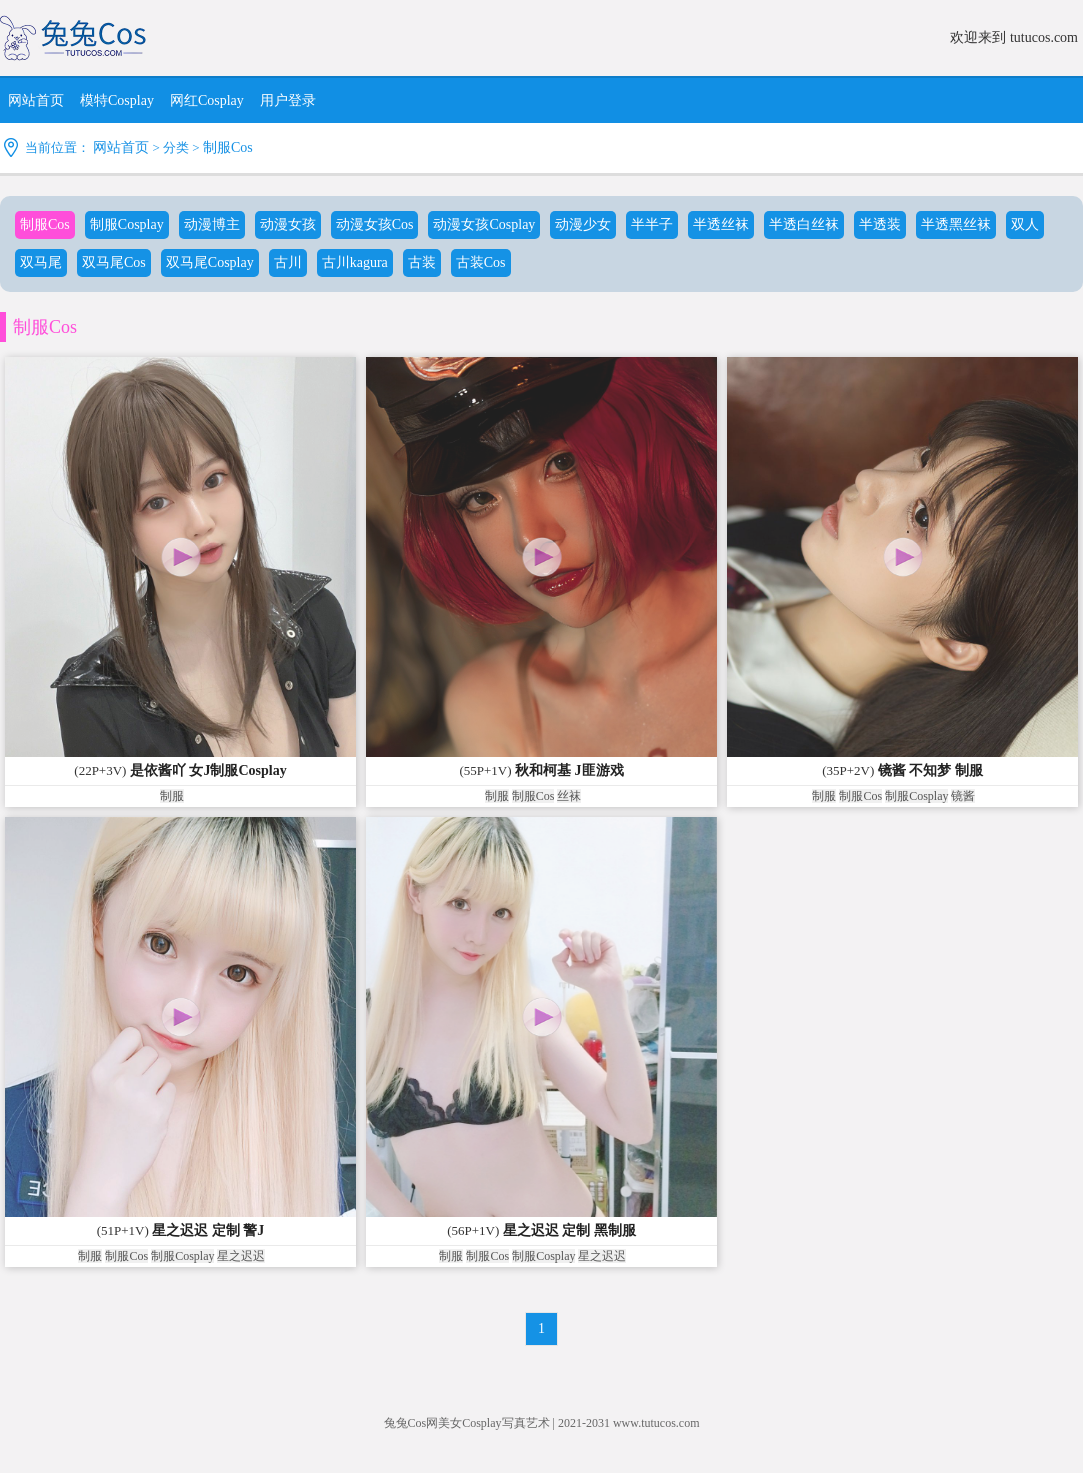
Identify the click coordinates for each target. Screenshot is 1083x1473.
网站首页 (121, 147)
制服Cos (228, 147)
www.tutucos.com (656, 1423)
